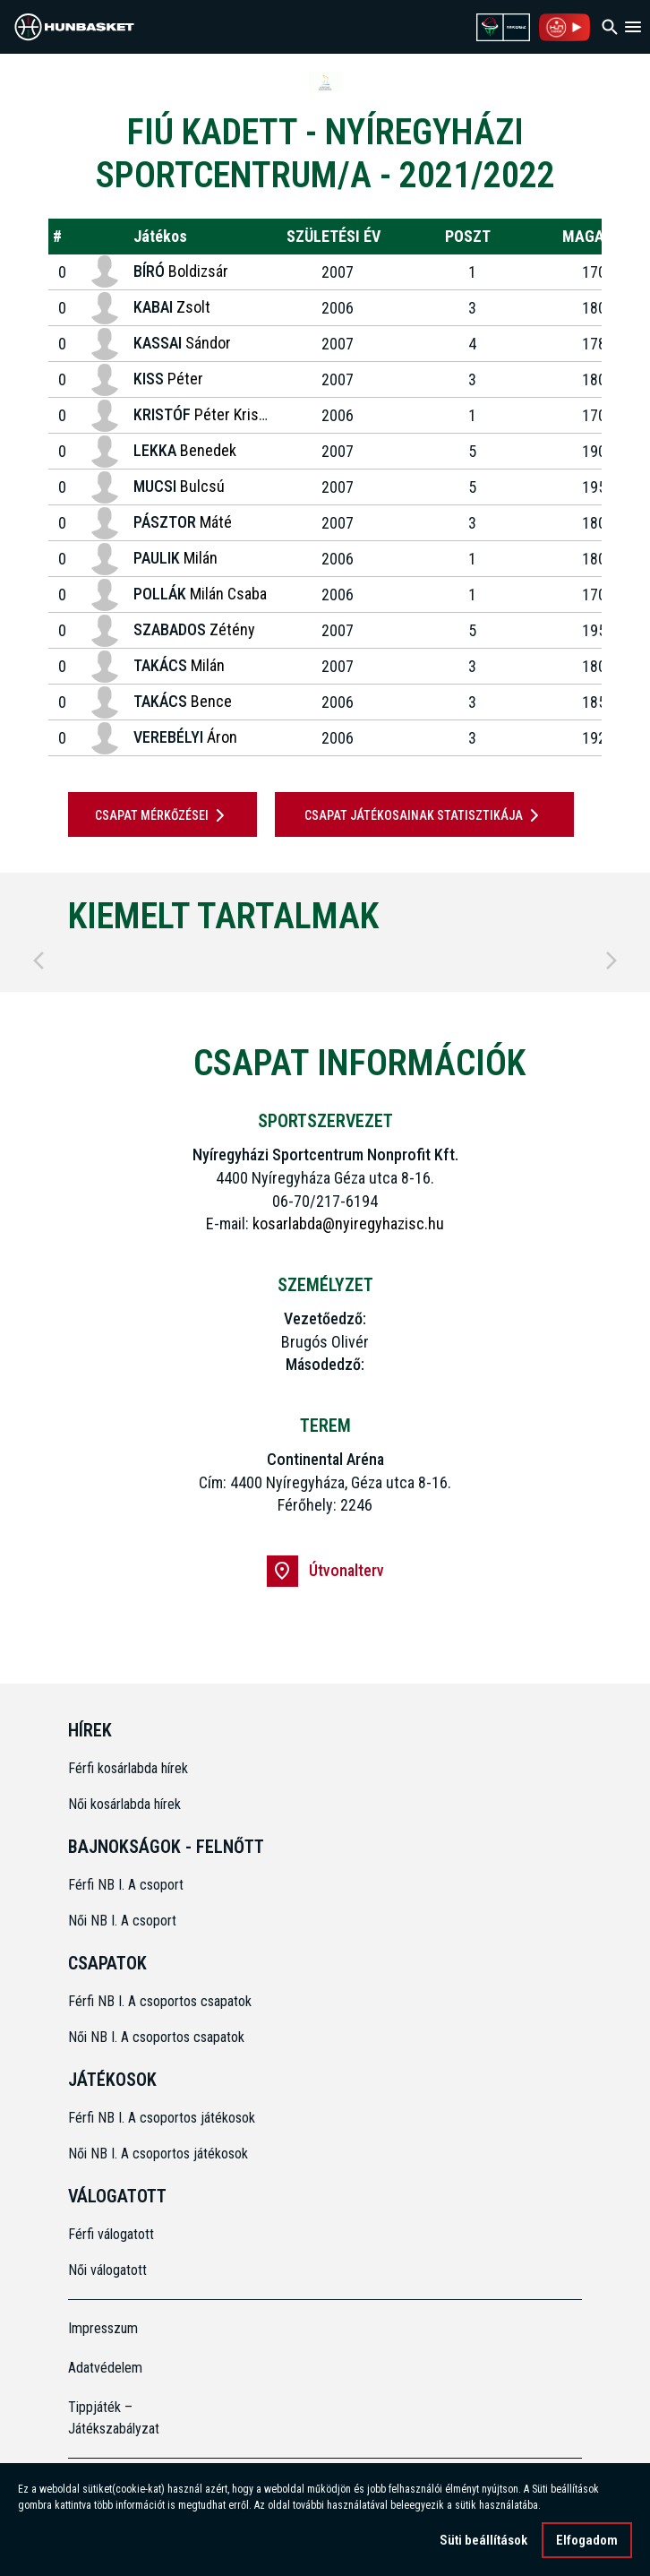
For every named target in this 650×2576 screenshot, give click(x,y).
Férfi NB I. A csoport (126, 1884)
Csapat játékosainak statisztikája (424, 815)
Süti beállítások (483, 2540)
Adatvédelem (105, 2367)
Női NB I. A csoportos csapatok (158, 2037)
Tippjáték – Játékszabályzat (113, 2418)
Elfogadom (587, 2540)
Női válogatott (107, 2270)
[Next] (611, 960)
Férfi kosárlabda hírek (128, 1768)
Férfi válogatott (111, 2234)
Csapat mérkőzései (163, 815)
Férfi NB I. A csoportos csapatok (161, 2001)
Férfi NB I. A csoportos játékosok (161, 2117)
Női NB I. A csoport (122, 1920)
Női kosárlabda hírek (124, 1804)
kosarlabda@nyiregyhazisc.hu (348, 1223)
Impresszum (103, 2328)
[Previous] (38, 960)
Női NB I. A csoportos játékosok (158, 2153)
